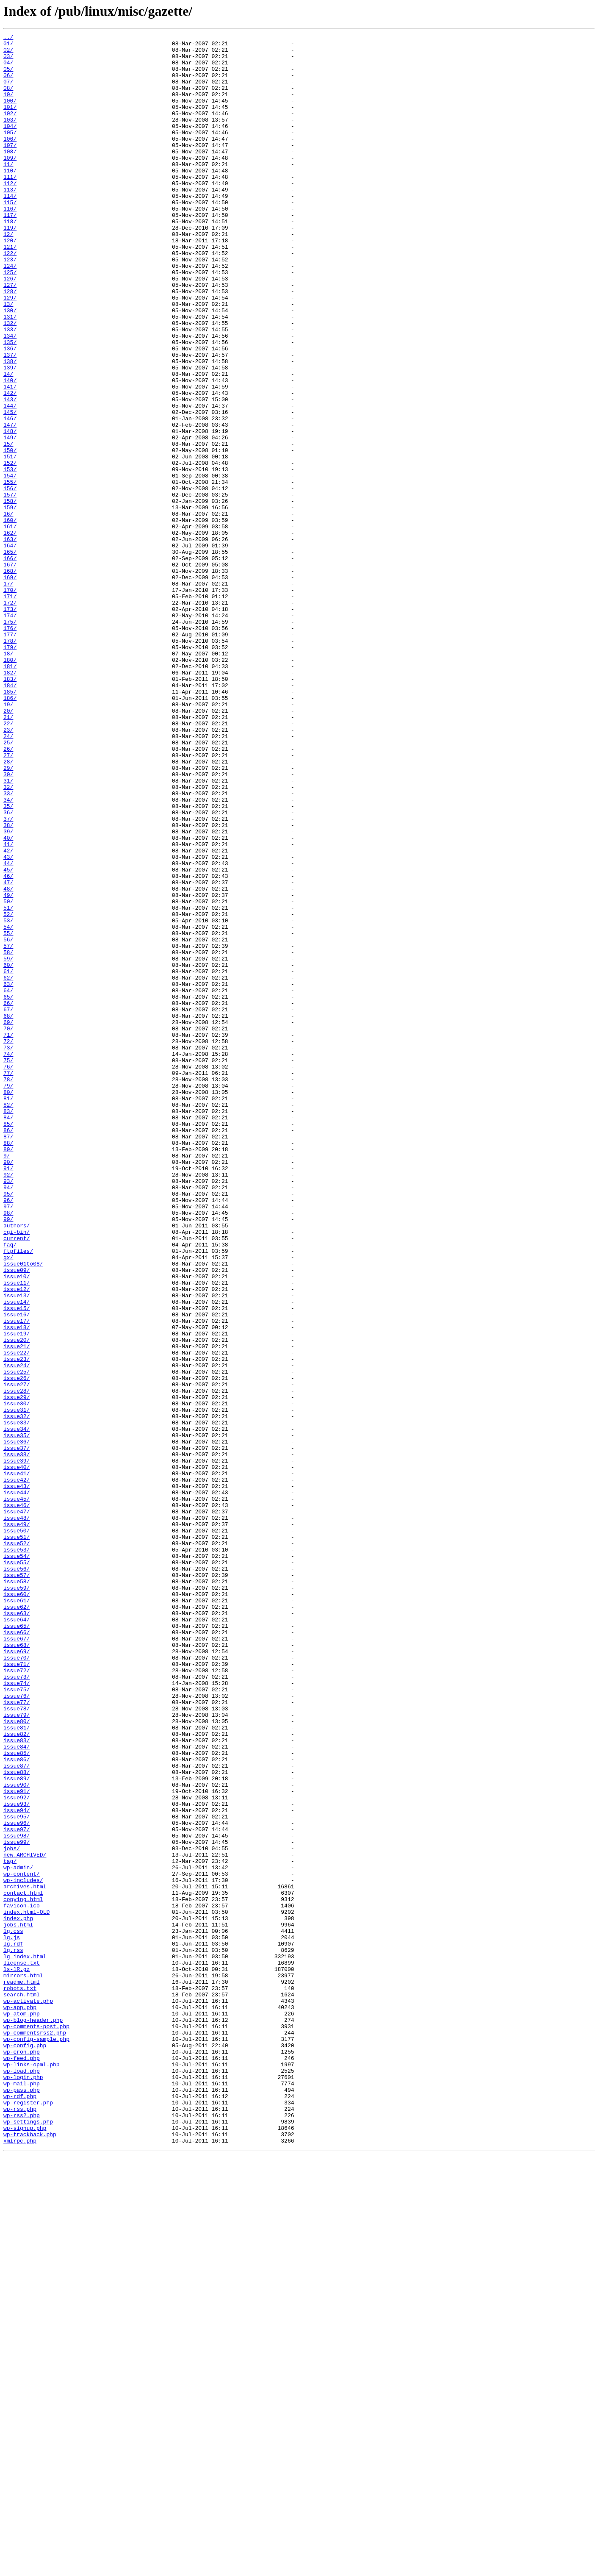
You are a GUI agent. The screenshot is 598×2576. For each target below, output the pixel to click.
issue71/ (16, 1990)
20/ (8, 846)
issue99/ (16, 2204)
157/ (10, 587)
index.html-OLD (26, 2288)
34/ (8, 953)
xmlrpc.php (19, 2562)
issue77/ (16, 2036)
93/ (8, 1411)
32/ (8, 938)
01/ (8, 46)
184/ (10, 816)
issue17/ (16, 1578)
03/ (8, 61)
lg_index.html (24, 2341)
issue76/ (16, 2028)
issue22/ (16, 1617)
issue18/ (16, 1586)
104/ (10, 145)
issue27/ (16, 1655)
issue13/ (16, 1548)
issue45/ (16, 1792)
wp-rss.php (19, 2524)
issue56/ (16, 1876)
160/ (10, 618)
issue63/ (16, 1929)
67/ (8, 1205)
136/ (10, 412)
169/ (10, 686)
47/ (8, 1052)
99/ (8, 1456)
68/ (8, 1212)
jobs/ (11, 2211)
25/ (8, 884)
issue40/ (16, 1754)
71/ (8, 1235)
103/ (10, 137)
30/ (8, 923)
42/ (8, 1014)
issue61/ (16, 1914)
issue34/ (16, 1708)
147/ (10, 503)
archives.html (24, 2257)
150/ (10, 534)
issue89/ (16, 2128)
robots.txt (19, 2379)
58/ (8, 1136)
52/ (8, 1090)
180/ (10, 785)
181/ (10, 793)
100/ (10, 114)
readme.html (21, 2372)
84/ (8, 1334)
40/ (8, 999)
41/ (8, 1006)
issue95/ (16, 2173)
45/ (8, 1037)
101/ (10, 122)
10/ (8, 107)
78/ (8, 1289)
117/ (10, 251)
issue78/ (16, 2044)
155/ (10, 572)
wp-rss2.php (21, 2532)
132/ (10, 381)
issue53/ (16, 1853)
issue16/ (16, 1571)
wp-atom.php (21, 2410)
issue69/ (16, 1975)
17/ (8, 694)
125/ (10, 320)
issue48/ (16, 1815)
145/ (10, 488)
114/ (10, 229)
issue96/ (16, 2181)
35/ (8, 961)
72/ (8, 1243)
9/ (6, 1380)
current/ (16, 1479)
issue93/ (16, 2158)
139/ (10, 435)
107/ (10, 168)
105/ (10, 152)
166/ (10, 663)
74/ (8, 1258)
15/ (8, 526)
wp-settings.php (28, 2539)
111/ (10, 206)
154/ (10, 564)
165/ (10, 656)
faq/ (10, 1487)
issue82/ (16, 2074)
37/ (8, 976)
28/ (8, 907)
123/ (10, 305)
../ (8, 38)
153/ (10, 557)
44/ (8, 1029)
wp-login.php (23, 2486)
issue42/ (16, 1769)
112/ (10, 213)
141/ (10, 457)
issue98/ (16, 2196)
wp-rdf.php (19, 2509)
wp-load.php (21, 2478)
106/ (10, 160)
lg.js (11, 2318)
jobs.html (18, 2303)
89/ (8, 1373)
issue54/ (16, 1861)
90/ (8, 1388)
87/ (8, 1357)
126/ (10, 328)
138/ (10, 427)
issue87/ (16, 2112)
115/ (10, 236)
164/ (10, 648)
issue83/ (16, 2082)
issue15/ (16, 1563)
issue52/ (16, 1845)
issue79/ (16, 2051)
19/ (8, 839)
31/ (8, 930)
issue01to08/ (23, 1510)
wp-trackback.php (29, 2555)
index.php (18, 2295)
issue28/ (16, 1662)
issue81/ (16, 2067)
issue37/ (16, 1731)
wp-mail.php (21, 2494)
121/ (10, 290)
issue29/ (16, 1670)
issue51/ (16, 1838)
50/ (8, 1075)
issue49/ (16, 1823)
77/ (8, 1281)
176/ (10, 747)
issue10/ (16, 1525)
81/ (8, 1312)
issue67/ (16, 1960)
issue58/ (16, 1891)
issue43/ (16, 1777)
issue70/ (16, 1983)
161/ (10, 625)
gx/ (8, 1502)
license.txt (21, 2349)
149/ (10, 518)
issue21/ (16, 1609)
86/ (8, 1350)
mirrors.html (23, 2364)
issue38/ (16, 1739)
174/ (10, 732)
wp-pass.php (21, 2501)
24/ (8, 877)
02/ (8, 53)
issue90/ (16, 2135)
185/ (10, 823)
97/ (8, 1441)
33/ (8, 945)
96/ (8, 1434)
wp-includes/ (23, 2250)
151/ (10, 541)
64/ (8, 1182)
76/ (8, 1273)
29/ (8, 915)
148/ (10, 511)
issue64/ (16, 1937)
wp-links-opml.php (31, 2471)
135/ (10, 404)
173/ (10, 724)
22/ (8, 862)
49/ (8, 1067)
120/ (10, 282)
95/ (8, 1426)
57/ (8, 1129)
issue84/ (16, 2089)
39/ (8, 991)
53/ (8, 1098)
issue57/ (16, 1884)
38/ (8, 984)
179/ (10, 770)
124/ (10, 312)
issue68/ (16, 1967)
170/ (10, 701)
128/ (10, 343)
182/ (10, 801)
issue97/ (16, 2189)
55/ (8, 1113)
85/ (8, 1342)
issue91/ (16, 2143)
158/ (10, 595)
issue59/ (16, 1899)
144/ (10, 480)
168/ (10, 679)
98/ (8, 1449)
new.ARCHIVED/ (24, 2219)
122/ (10, 297)
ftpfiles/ (18, 1495)
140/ (10, 450)
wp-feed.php (21, 2463)
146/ (10, 496)
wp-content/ (21, 2242)
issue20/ (16, 1601)
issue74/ (16, 2013)
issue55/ (16, 1868)
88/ (8, 1365)
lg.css (13, 2311)
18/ (8, 778)
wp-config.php (24, 2448)
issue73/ (16, 2006)
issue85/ (16, 2097)
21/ (8, 854)
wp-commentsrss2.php (34, 2433)
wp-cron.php (21, 2455)
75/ (8, 1266)
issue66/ (16, 1952)
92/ (8, 1403)
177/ (10, 755)
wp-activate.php (28, 2394)
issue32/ (16, 1693)
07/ (8, 91)
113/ (10, 221)
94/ (8, 1418)
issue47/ (16, 1807)
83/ (8, 1327)
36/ (8, 968)
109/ (10, 183)
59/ (8, 1144)
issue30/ (16, 1678)
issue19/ (16, 1594)
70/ (8, 1228)
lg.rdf (13, 2326)
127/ (10, 335)
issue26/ (16, 1647)
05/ (8, 76)
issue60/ (16, 1906)
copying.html (23, 2272)
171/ (10, 709)
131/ (10, 374)
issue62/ (16, 1922)
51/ (8, 1083)
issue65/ (16, 1945)
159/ (10, 602)
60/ (8, 1151)
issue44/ (16, 1784)
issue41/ (16, 1761)
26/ (8, 892)
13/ (8, 358)
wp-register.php (28, 2516)
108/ (10, 175)
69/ (8, 1220)
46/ (8, 1045)
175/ (10, 740)
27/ (8, 900)
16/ (8, 610)
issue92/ (16, 2150)
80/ (8, 1304)
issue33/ (16, 1700)
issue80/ (16, 2059)
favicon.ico (21, 2280)
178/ (10, 762)
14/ (8, 442)
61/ (8, 1159)
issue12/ (16, 1540)
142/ (10, 465)
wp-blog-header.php (33, 2417)
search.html (21, 2387)
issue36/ (16, 1723)
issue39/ (16, 1746)
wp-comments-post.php (36, 2425)
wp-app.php (19, 2402)
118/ (10, 259)
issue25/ (16, 1639)
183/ (10, 808)
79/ (8, 1296)
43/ (8, 1022)
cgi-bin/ (16, 1472)
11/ (8, 190)
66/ (8, 1197)
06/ (8, 84)
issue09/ (16, 1517)
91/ (8, 1395)
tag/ (10, 2227)
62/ (8, 1167)
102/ (10, 129)
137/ (10, 419)
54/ (8, 1106)
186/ (10, 831)
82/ (8, 1319)
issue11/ (16, 1533)
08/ (8, 99)
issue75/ (16, 2021)
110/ (10, 198)
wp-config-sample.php (36, 2440)
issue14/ (16, 1556)
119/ (10, 267)
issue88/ (16, 2120)
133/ (10, 389)
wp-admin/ (18, 2234)
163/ (10, 640)
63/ (8, 1174)
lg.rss (13, 2333)
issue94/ (16, 2166)
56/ (8, 1121)
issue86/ (16, 2105)
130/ (10, 366)
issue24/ (16, 1632)
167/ (10, 671)
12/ (8, 274)
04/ (8, 68)
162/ (10, 633)
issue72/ (16, 1998)
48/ (8, 1060)
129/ (10, 351)
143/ (10, 473)
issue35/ (16, 1716)
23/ (8, 869)
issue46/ (16, 1800)
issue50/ (16, 1830)
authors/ (16, 1464)
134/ (10, 396)
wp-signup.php (24, 2547)
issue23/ (16, 1624)
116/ (10, 244)
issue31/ (16, 1685)
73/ (8, 1251)
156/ (10, 579)
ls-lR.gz (16, 2356)
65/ (8, 1190)
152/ (10, 549)
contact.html (23, 2265)
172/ (10, 717)
